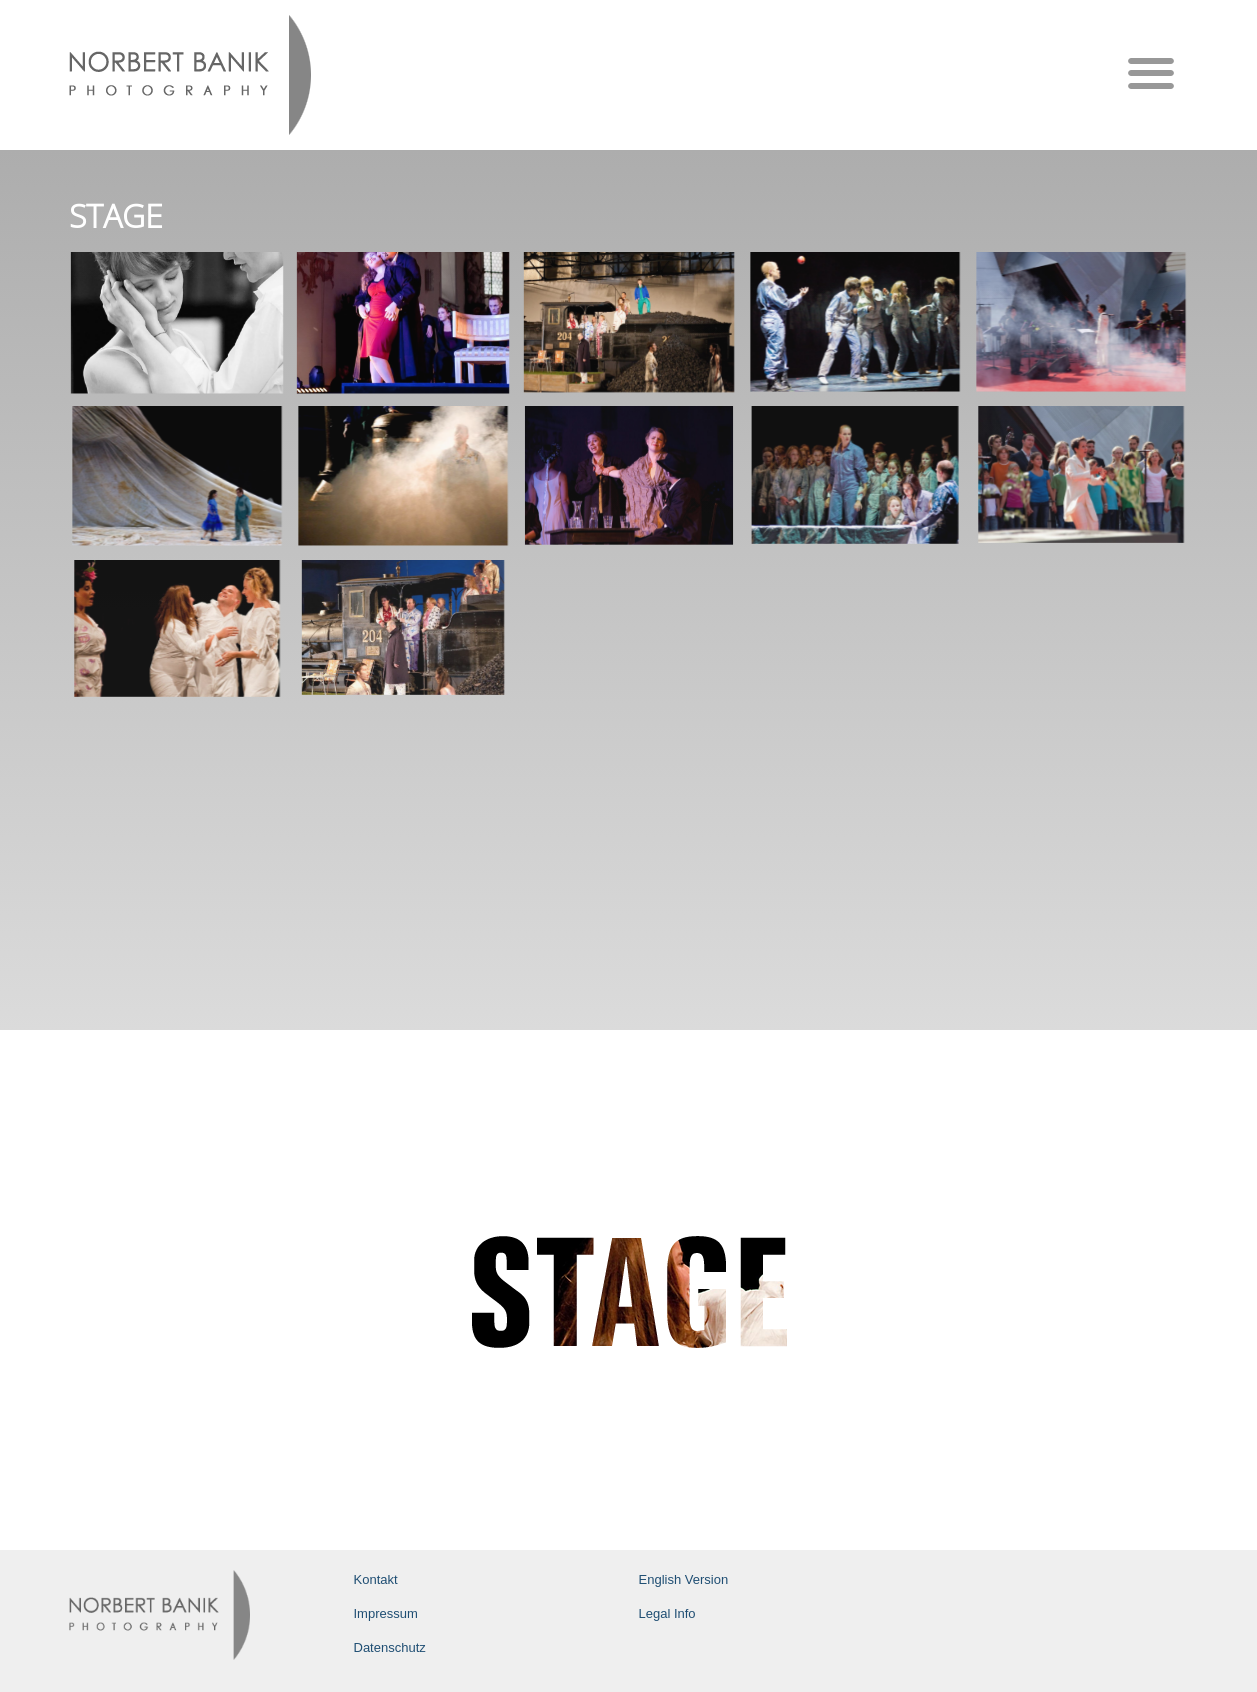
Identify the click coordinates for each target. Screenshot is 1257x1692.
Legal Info (667, 1613)
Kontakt (376, 1579)
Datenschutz (390, 1647)
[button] (1151, 72)
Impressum (386, 1613)
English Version (684, 1579)
